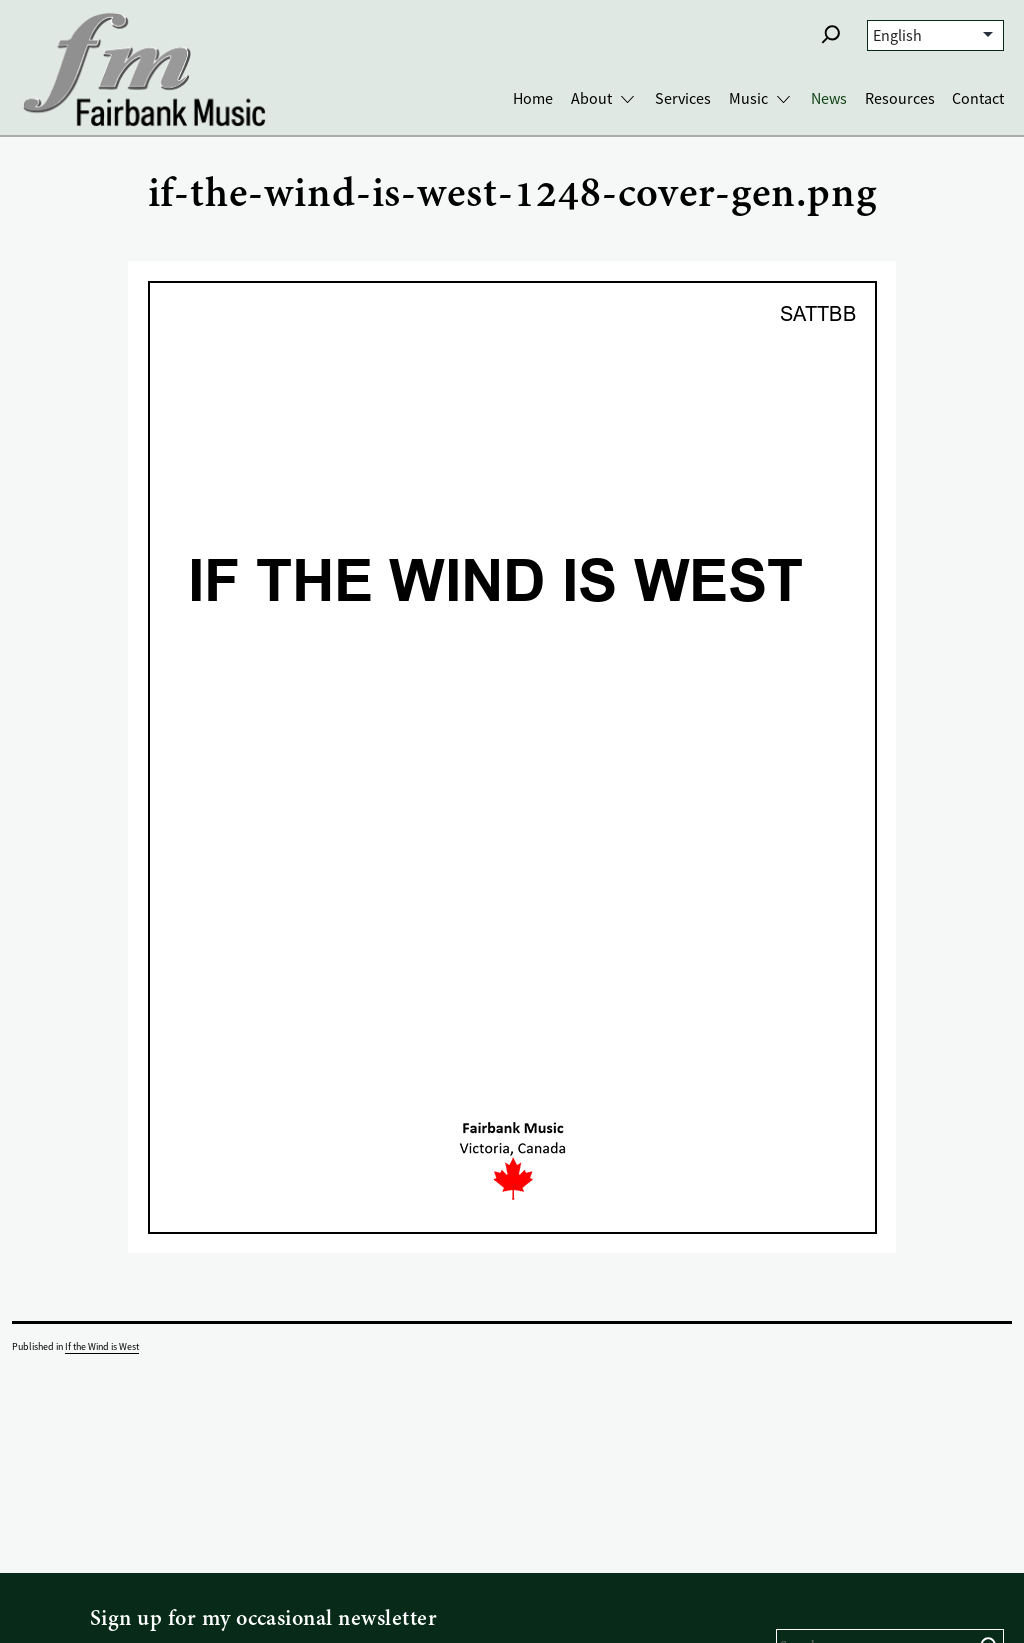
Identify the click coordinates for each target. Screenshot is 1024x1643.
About (591, 99)
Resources (900, 99)
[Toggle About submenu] (627, 99)
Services (683, 99)
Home (533, 99)
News (829, 99)
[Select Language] (935, 35)
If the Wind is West (102, 1346)
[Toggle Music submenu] (783, 99)
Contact (978, 99)
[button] (831, 34)
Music (748, 99)
